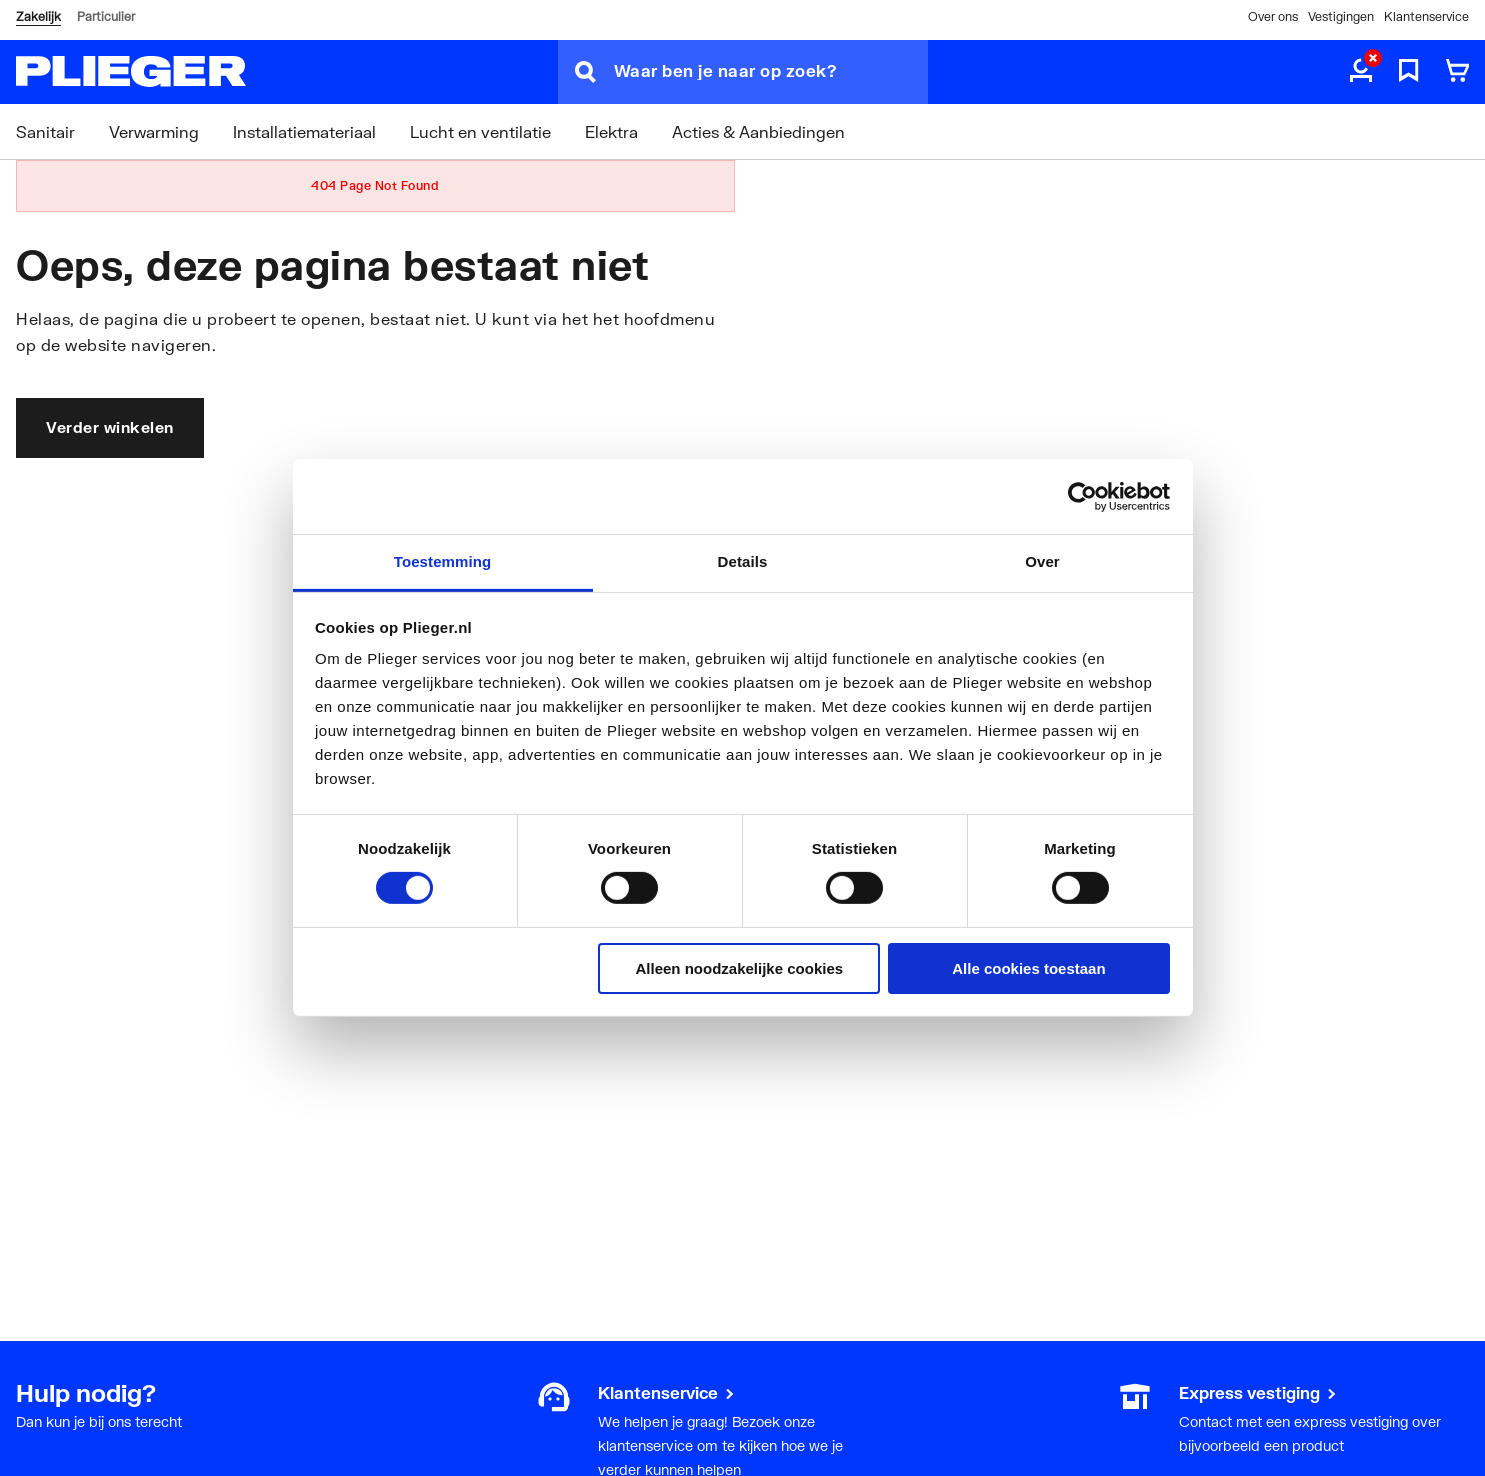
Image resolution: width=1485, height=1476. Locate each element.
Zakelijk (38, 16)
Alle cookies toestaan (1028, 968)
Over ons (1273, 16)
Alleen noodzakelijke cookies (740, 968)
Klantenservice (1426, 16)
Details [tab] (743, 561)
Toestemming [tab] (443, 561)
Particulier (106, 16)
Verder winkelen (110, 427)
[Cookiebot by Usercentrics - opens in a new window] (1082, 496)
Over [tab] (1042, 561)
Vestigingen (1341, 16)
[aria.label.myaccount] (1361, 72)
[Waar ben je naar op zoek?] (771, 72)
